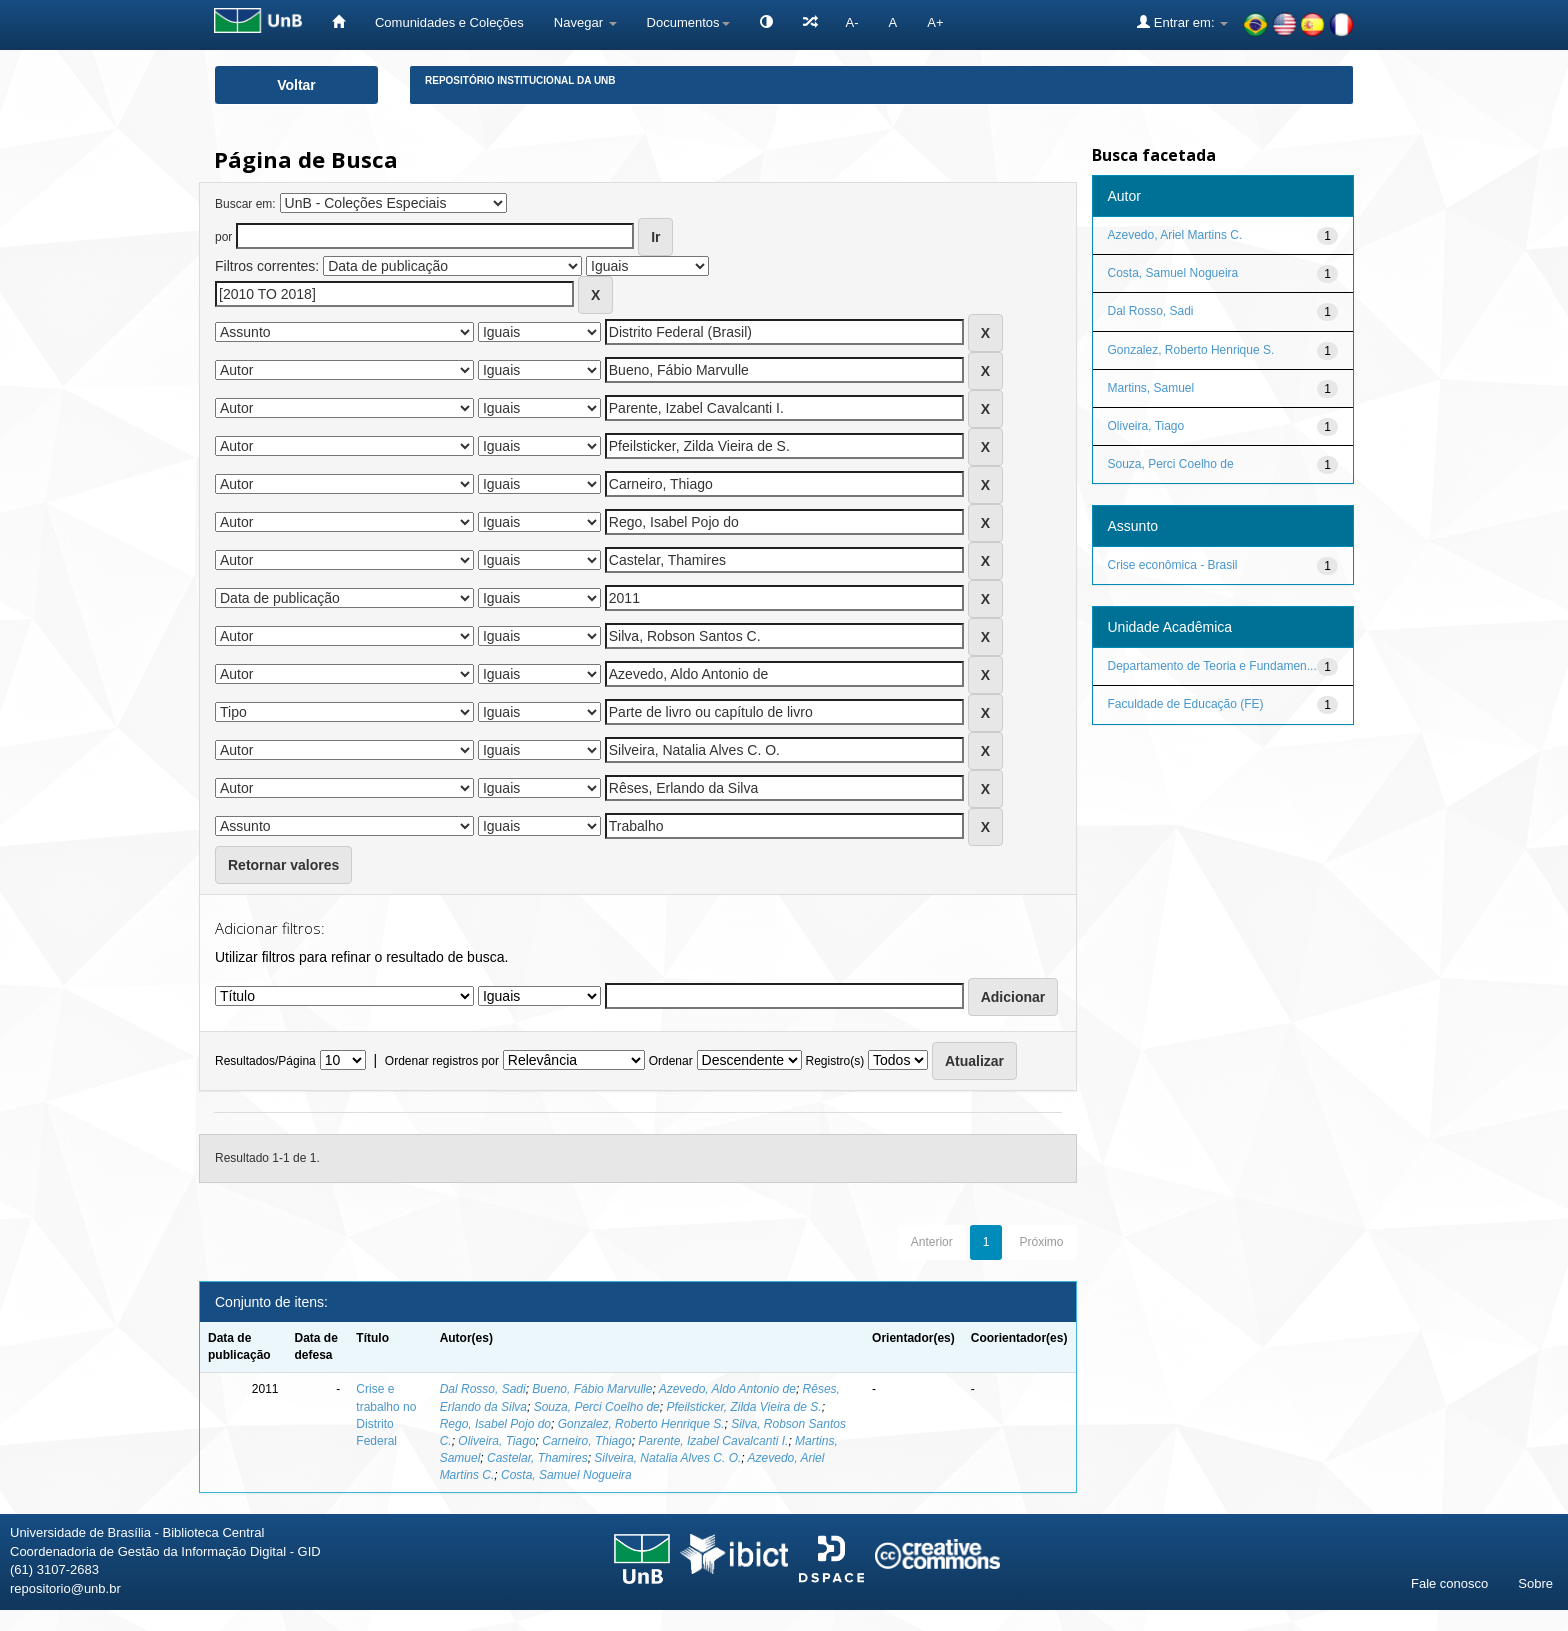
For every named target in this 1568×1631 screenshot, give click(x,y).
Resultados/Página (265, 1061)
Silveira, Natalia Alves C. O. (667, 1458)
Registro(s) (834, 1061)
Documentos (688, 22)
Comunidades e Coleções (449, 22)
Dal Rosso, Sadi (483, 1389)
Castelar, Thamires (537, 1458)
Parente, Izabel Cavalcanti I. (713, 1441)
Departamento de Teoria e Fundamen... (1212, 666)
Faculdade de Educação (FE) (1186, 704)
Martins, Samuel (1151, 388)
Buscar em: (245, 204)
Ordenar (671, 1061)
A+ (935, 22)
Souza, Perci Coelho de (597, 1407)
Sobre (1535, 1583)
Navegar (585, 22)
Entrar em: (1182, 22)
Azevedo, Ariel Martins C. (1175, 235)
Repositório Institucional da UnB (520, 80)
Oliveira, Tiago (496, 1441)
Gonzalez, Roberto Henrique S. (641, 1424)
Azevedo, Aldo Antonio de (727, 1389)
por (223, 237)
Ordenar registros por (442, 1061)
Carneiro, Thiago (586, 1441)
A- (852, 22)
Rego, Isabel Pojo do (495, 1424)
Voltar (296, 85)
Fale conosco (1449, 1583)
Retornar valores (283, 865)
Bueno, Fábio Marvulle (592, 1389)
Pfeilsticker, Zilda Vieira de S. (743, 1407)
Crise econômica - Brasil (1173, 565)
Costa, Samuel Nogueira (566, 1475)
